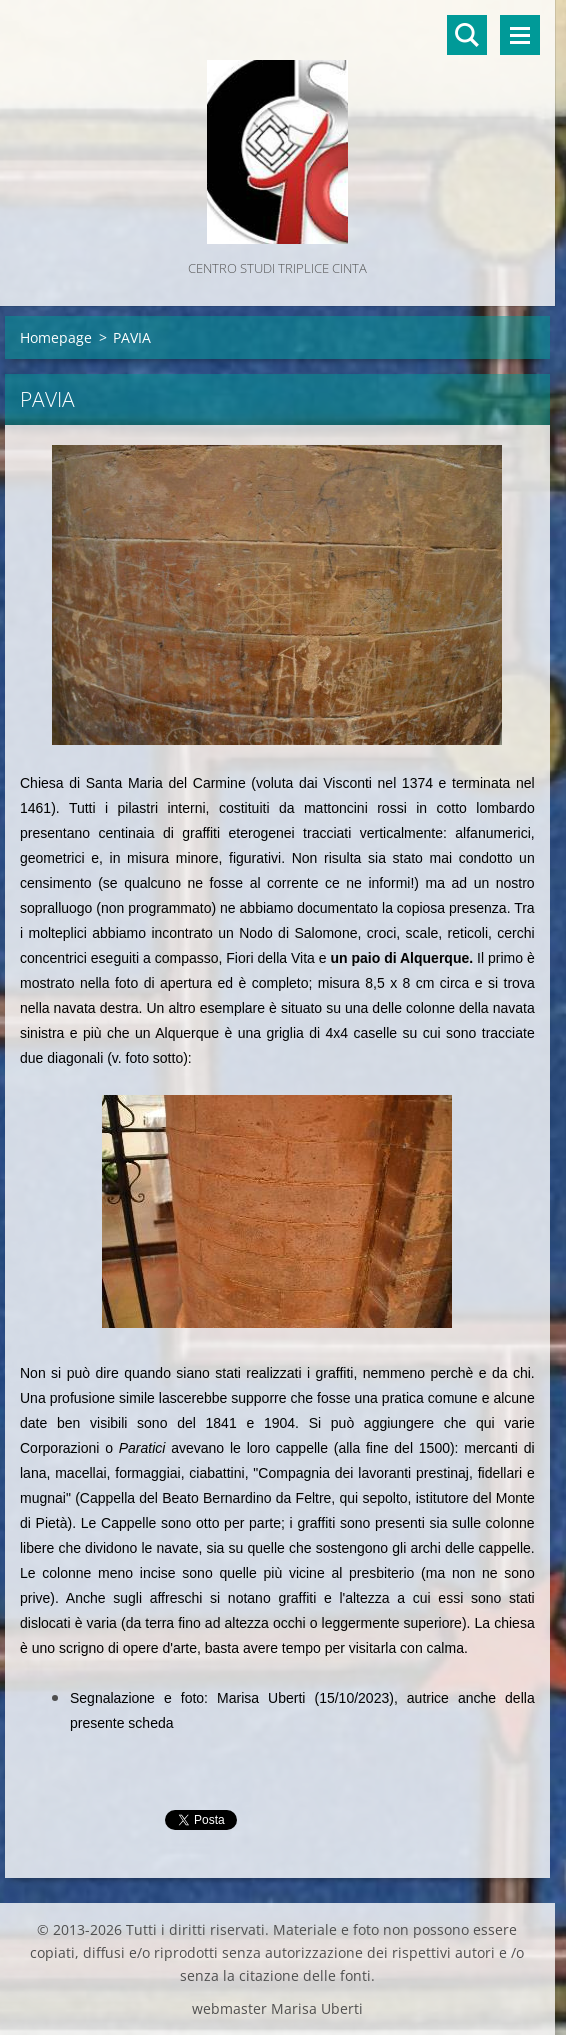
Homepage (56, 337)
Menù (520, 35)
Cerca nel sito (467, 35)
